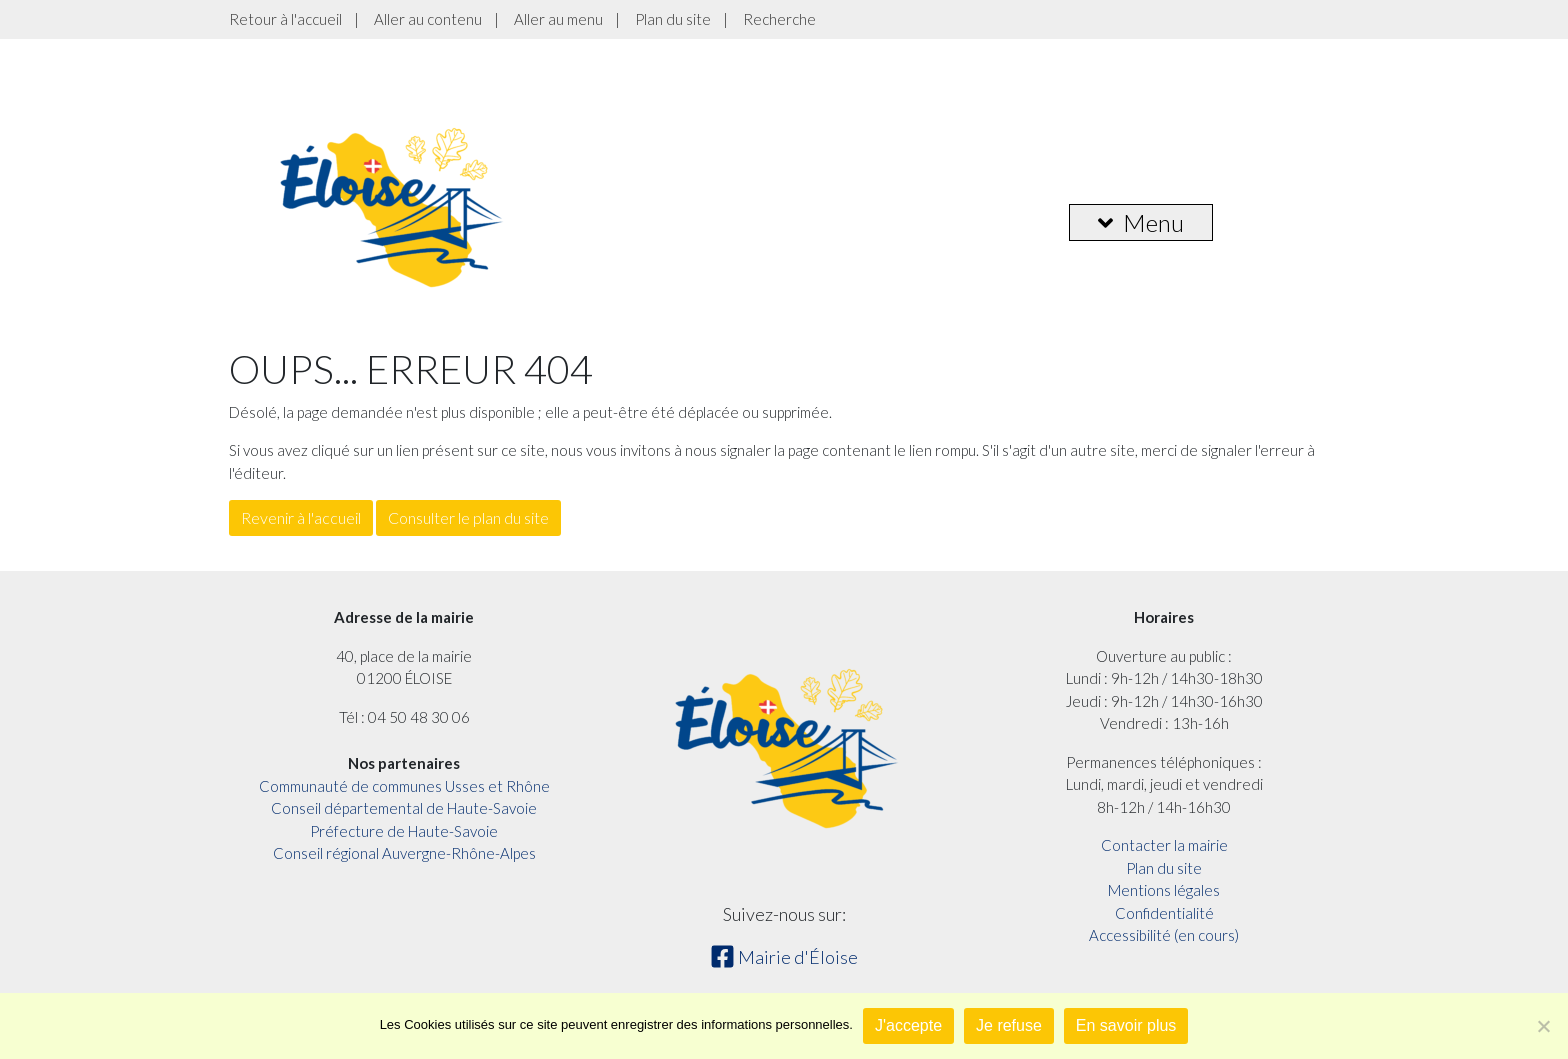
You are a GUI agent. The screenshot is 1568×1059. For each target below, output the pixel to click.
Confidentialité (1164, 913)
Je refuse (1009, 1025)
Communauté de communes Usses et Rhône (404, 786)
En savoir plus (1126, 1025)
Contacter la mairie (1164, 845)
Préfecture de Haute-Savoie (404, 831)
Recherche (779, 19)
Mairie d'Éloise (784, 957)
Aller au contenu (428, 19)
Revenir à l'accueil (301, 517)
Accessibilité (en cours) (1164, 935)
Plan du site (673, 19)
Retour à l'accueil (285, 19)
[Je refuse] (1543, 1026)
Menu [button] (1141, 222)
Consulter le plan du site (468, 517)
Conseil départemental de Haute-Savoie (404, 808)
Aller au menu (558, 19)
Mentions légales (1164, 890)
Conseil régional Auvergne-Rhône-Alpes (404, 853)
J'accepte (908, 1025)
